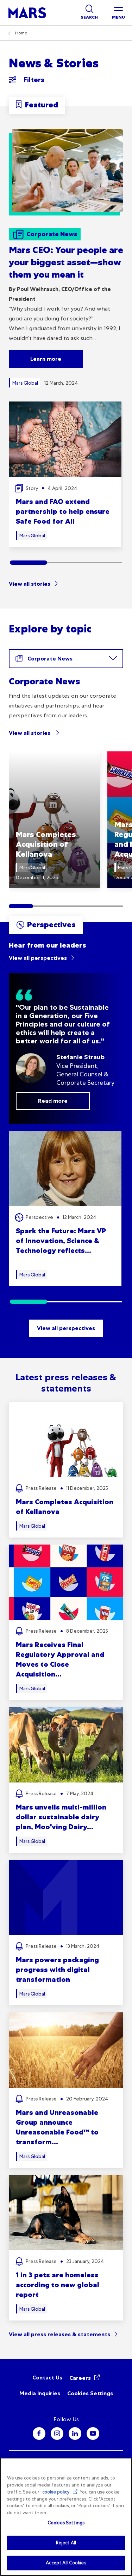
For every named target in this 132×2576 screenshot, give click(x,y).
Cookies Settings (90, 2393)
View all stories (29, 583)
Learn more (45, 359)
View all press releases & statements (59, 2334)
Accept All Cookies (66, 2562)
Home (21, 33)
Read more (53, 1100)
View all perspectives (38, 958)
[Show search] (89, 12)
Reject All (66, 2542)
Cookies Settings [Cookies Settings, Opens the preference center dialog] (66, 2522)
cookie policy (55, 2492)
